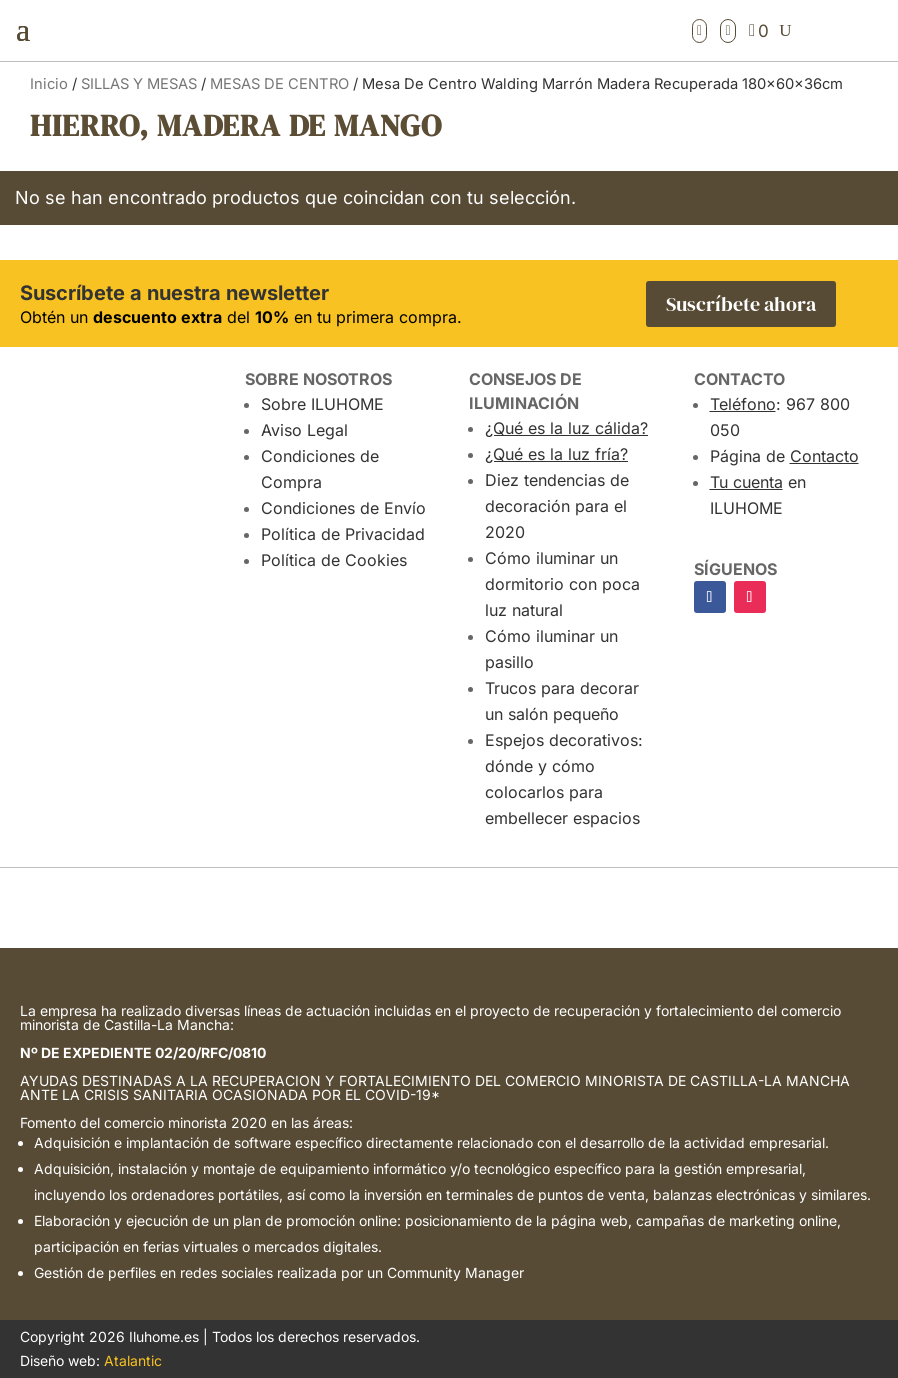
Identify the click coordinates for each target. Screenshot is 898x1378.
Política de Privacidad (343, 534)
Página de (784, 456)
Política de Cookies (334, 560)
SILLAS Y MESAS (139, 84)
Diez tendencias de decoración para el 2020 (557, 506)
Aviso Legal (304, 430)
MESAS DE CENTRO (279, 84)
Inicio (49, 84)
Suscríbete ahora (741, 304)
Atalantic (133, 1360)
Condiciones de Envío (343, 508)
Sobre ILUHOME (322, 404)
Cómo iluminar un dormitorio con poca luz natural (562, 584)
